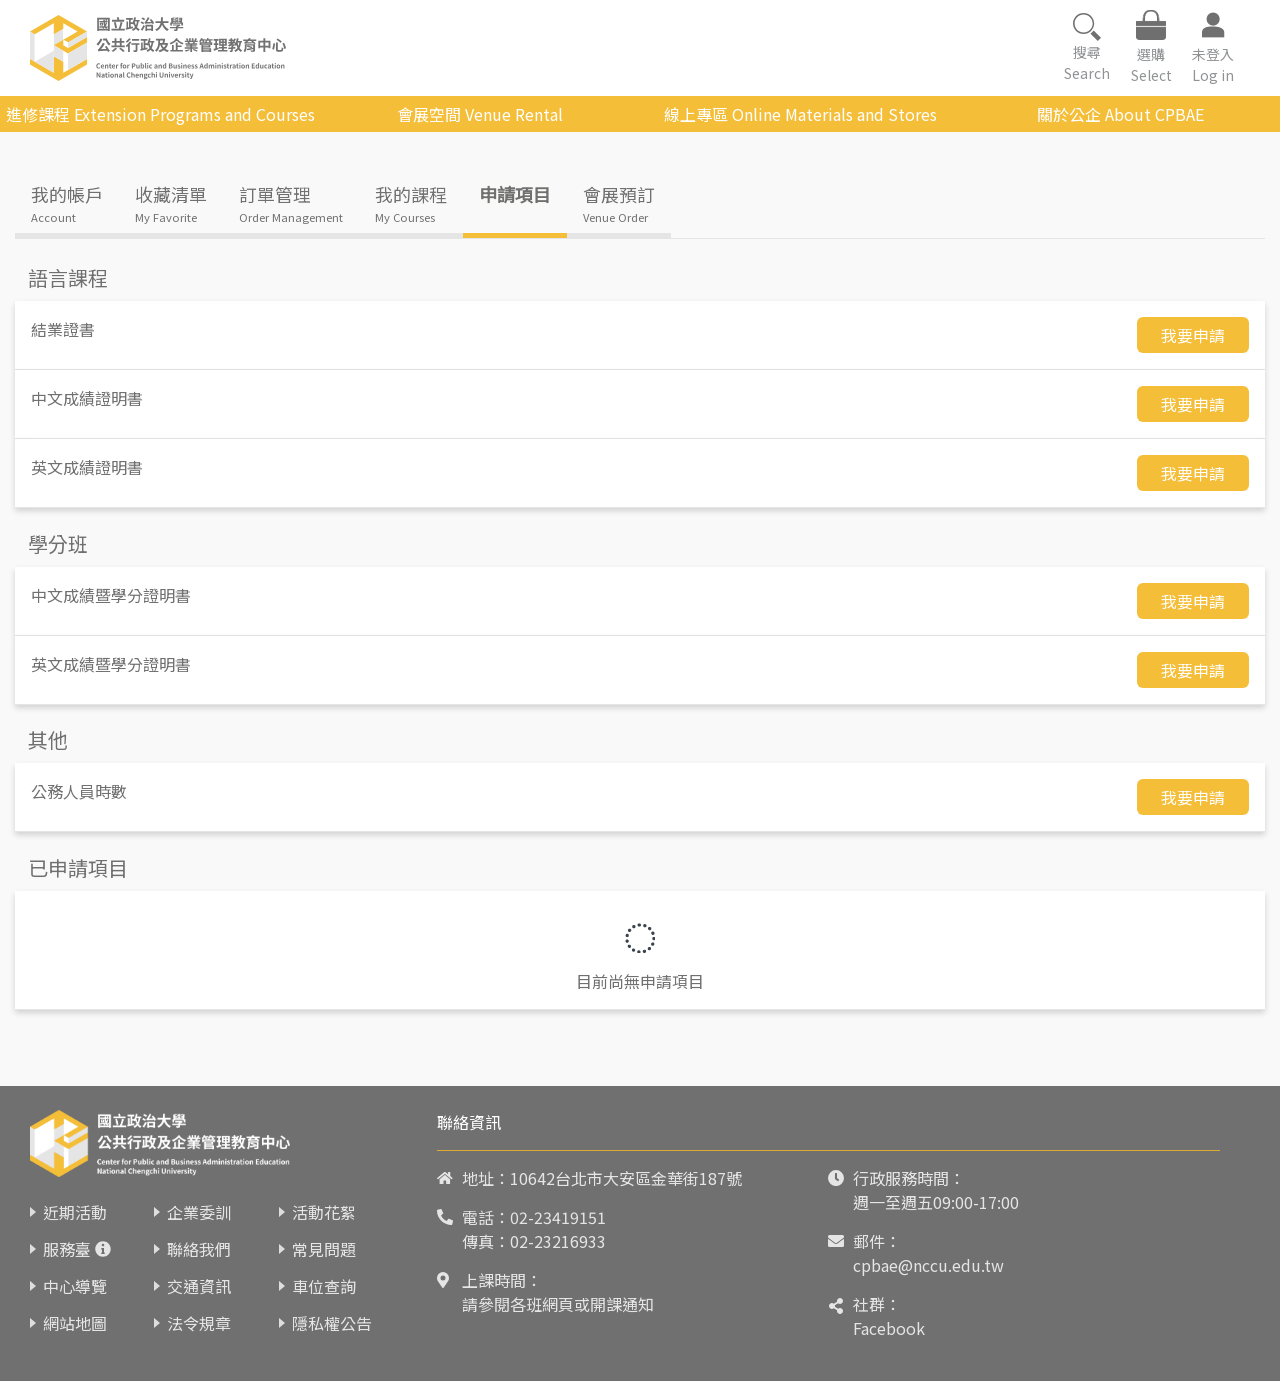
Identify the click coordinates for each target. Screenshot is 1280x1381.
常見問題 (324, 1249)
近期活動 (75, 1212)
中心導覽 (75, 1286)
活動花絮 (324, 1212)
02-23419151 (558, 1217)
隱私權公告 (332, 1323)
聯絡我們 (199, 1249)
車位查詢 (324, 1286)
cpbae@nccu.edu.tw (928, 1265)
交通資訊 (199, 1286)
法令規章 (199, 1323)
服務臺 (67, 1249)
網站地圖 (75, 1323)
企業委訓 (199, 1212)
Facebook (889, 1328)
